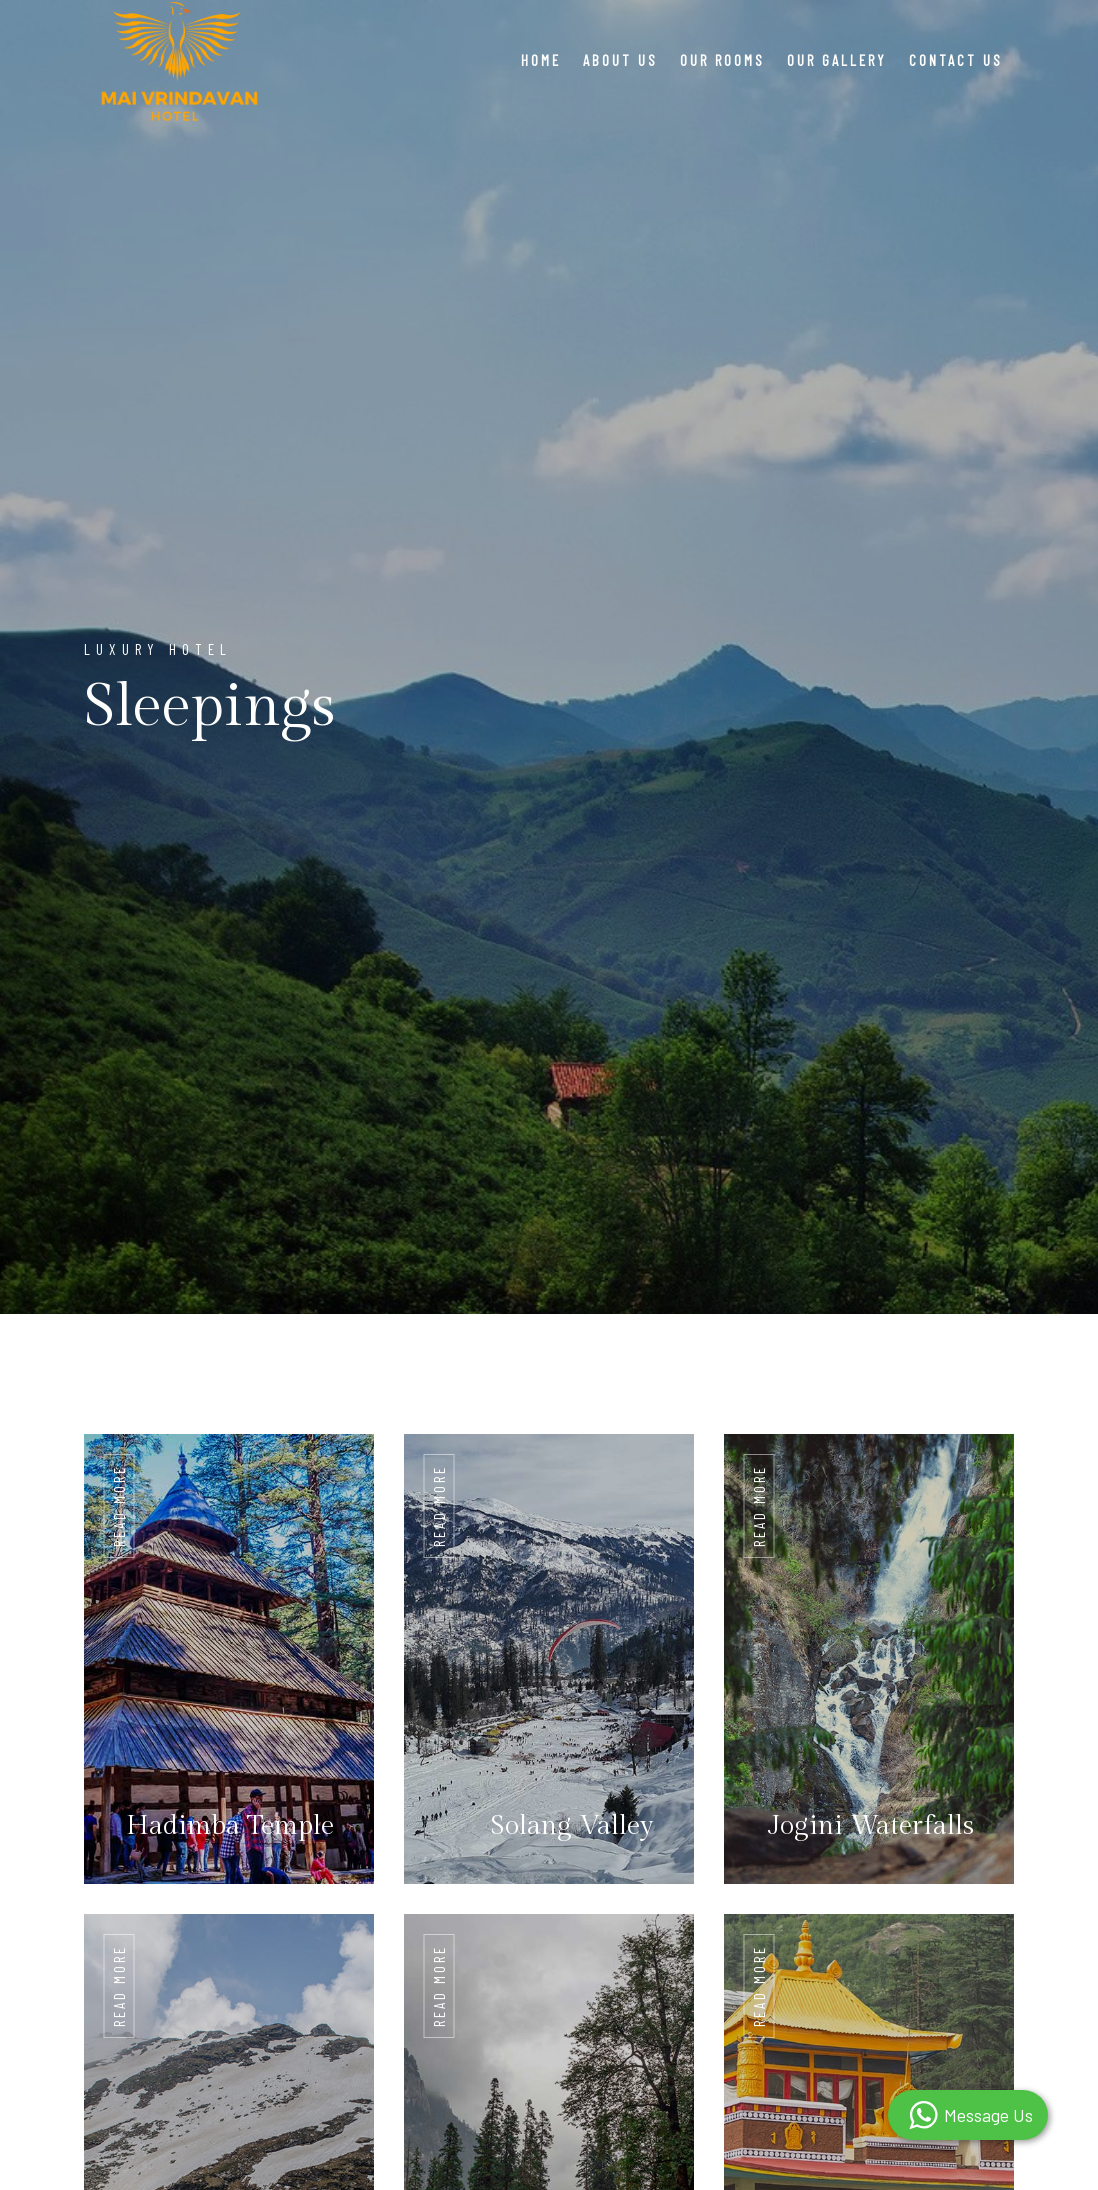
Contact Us (956, 60)
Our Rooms (722, 60)
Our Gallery (837, 60)
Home (541, 60)
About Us (620, 60)
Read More (119, 1506)
